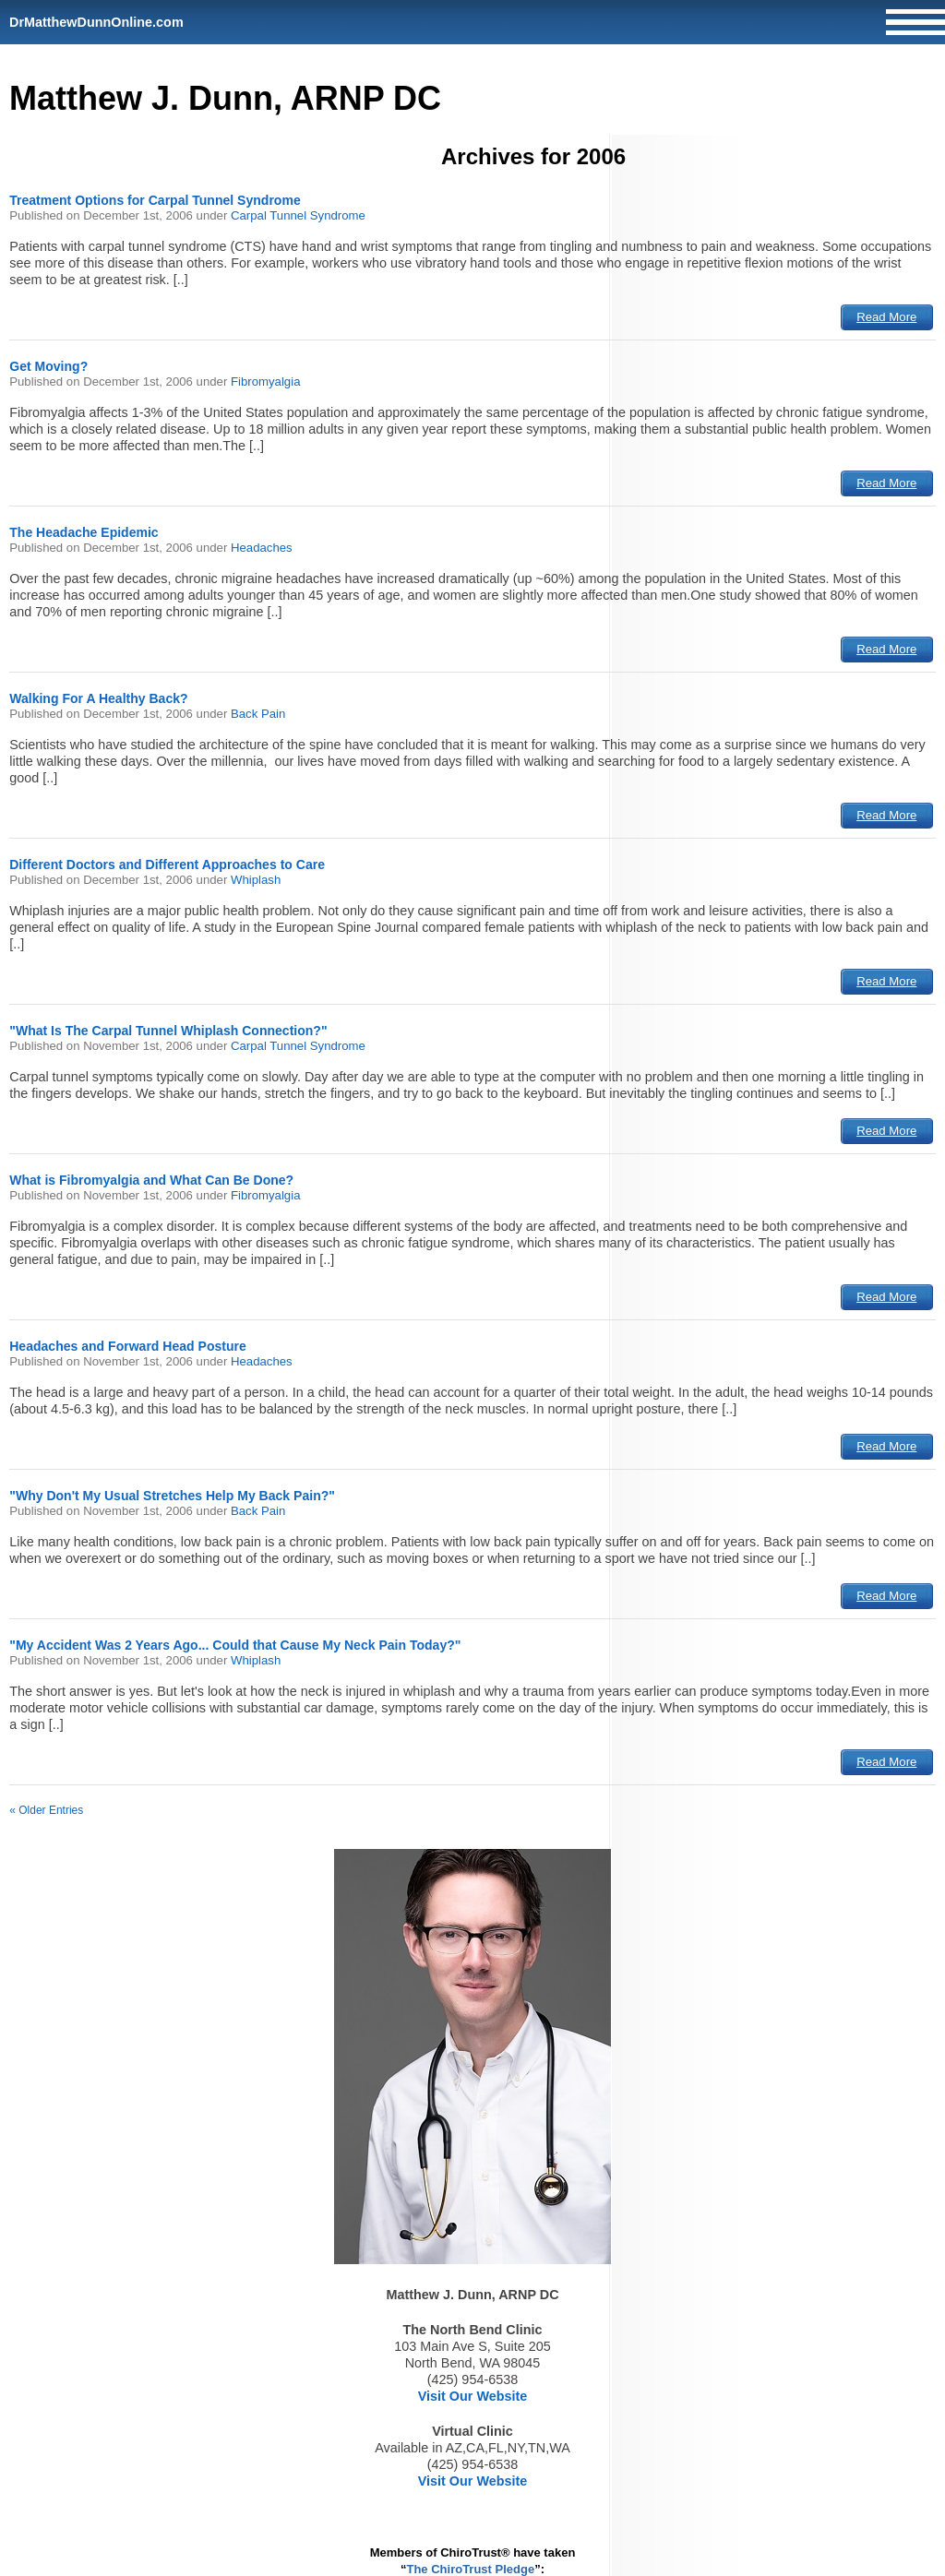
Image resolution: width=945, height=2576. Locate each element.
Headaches (262, 548)
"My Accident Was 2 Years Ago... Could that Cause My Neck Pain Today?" (235, 1645)
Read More (886, 317)
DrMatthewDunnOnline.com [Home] (96, 22)
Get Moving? (48, 366)
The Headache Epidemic (83, 532)
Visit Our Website (473, 2396)
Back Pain (258, 714)
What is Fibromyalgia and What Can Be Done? (151, 1180)
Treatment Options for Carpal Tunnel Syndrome (154, 200)
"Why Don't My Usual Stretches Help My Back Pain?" (172, 1495)
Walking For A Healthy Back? (98, 698)
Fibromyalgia (266, 381)
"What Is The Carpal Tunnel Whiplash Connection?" (168, 1030)
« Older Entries (46, 1810)
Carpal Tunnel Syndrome (298, 215)
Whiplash (256, 880)
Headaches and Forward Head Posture (127, 1346)
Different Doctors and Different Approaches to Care (167, 864)
